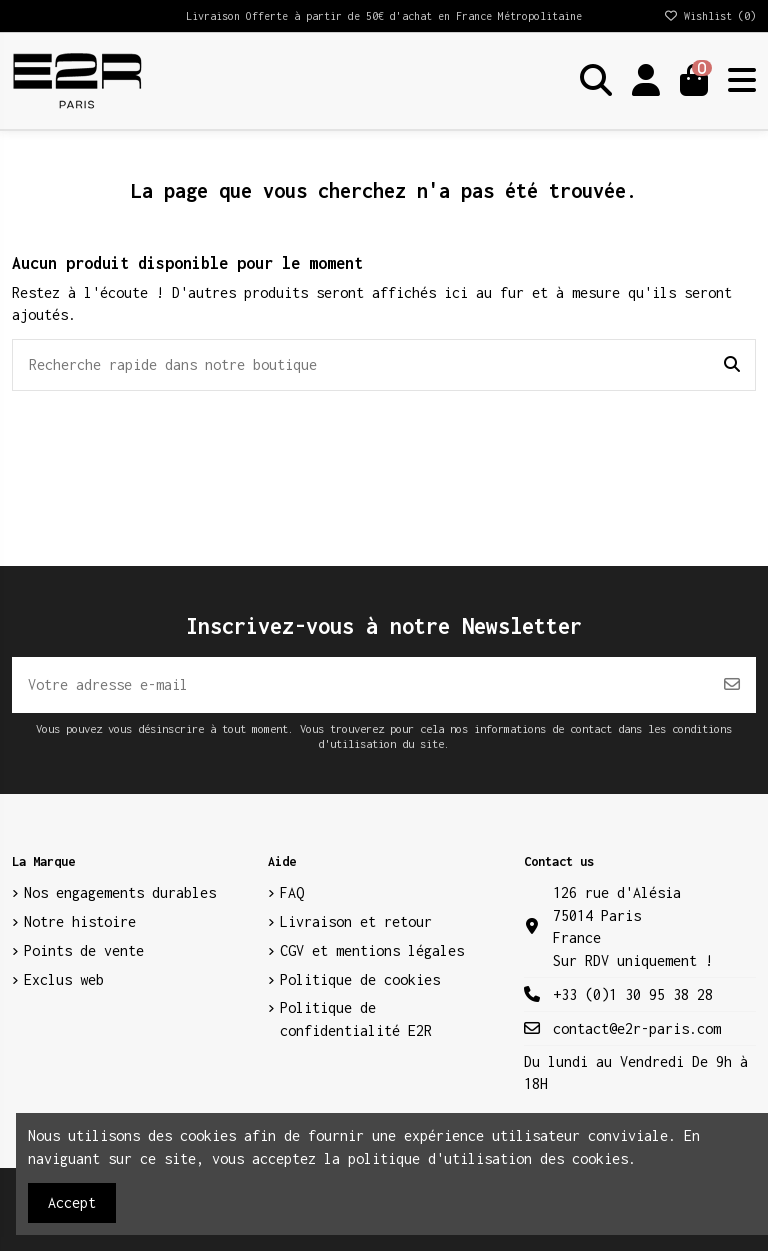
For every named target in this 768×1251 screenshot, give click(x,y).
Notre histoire (80, 921)
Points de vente (84, 950)
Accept (72, 1202)
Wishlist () (709, 16)
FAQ (292, 892)
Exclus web (64, 979)
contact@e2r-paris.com (637, 1028)
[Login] (646, 81)
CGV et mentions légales (372, 950)
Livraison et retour (356, 921)
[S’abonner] (732, 685)
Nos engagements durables (120, 892)
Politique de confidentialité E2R (356, 1018)
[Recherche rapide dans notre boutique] (732, 365)
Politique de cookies (360, 979)
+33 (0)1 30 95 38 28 (633, 994)
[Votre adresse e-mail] (360, 685)
